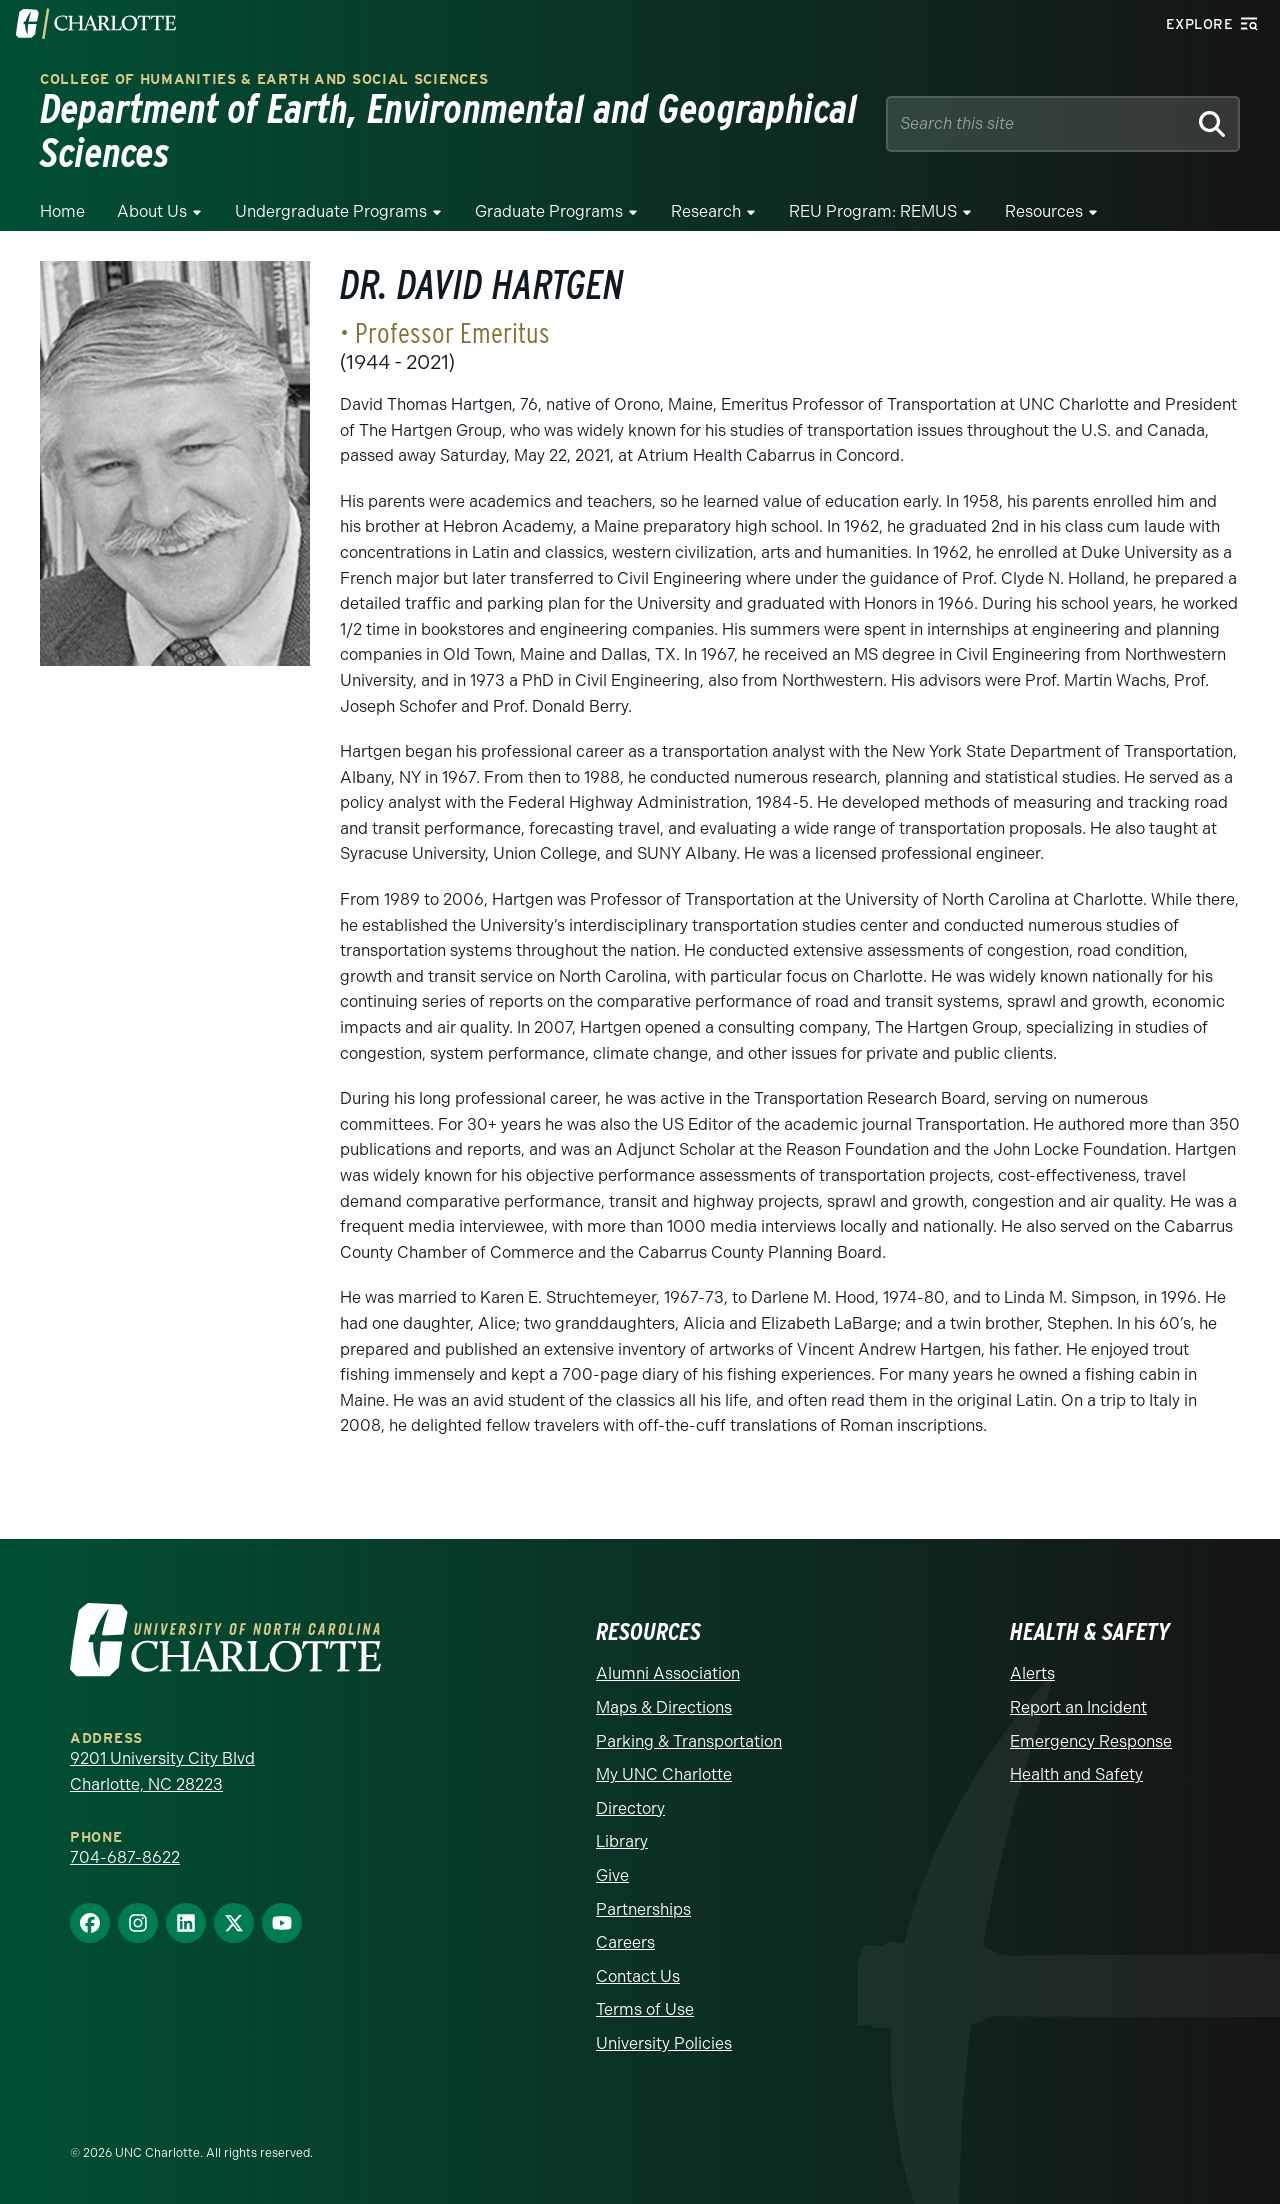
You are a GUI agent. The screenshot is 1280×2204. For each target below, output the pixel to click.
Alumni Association (668, 1673)
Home (62, 211)
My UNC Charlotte (664, 1774)
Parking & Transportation (689, 1741)
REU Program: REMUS (873, 211)
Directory (630, 1808)
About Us (152, 211)
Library (622, 1841)
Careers (625, 1942)
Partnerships (643, 1909)
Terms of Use (645, 2009)
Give (612, 1875)
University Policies (664, 2043)
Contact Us (638, 1976)
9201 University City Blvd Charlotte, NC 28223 (162, 1771)
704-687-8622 (125, 1857)
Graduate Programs (549, 211)
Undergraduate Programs (331, 211)
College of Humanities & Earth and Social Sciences (264, 79)
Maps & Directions (664, 1707)
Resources (1044, 211)
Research (706, 211)
